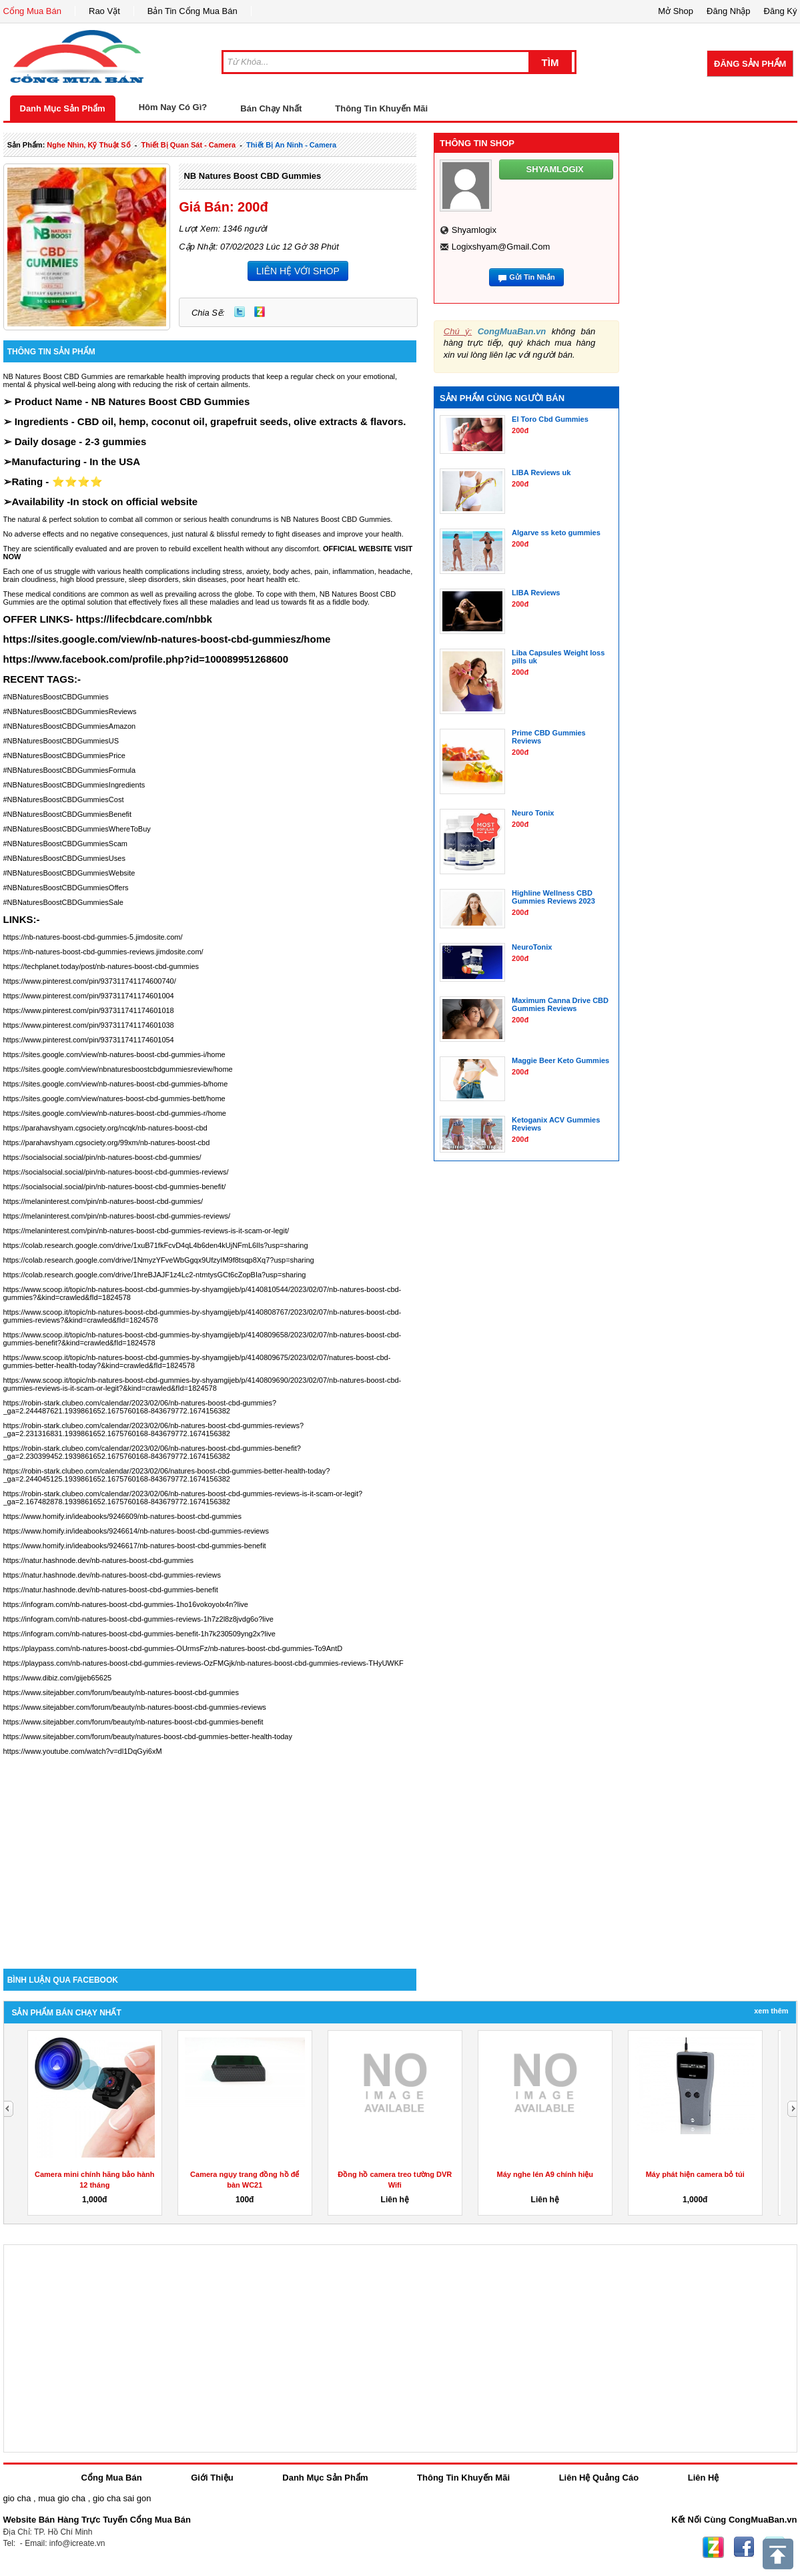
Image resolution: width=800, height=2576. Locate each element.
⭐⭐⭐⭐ (77, 481)
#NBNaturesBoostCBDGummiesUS (61, 741)
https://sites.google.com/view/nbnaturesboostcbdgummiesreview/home (118, 1069)
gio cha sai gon (122, 2498)
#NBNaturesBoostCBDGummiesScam (65, 844)
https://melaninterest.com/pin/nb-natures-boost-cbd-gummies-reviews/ (117, 1216)
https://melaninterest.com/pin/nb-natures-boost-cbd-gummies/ (103, 1201)
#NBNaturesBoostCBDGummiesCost (63, 799)
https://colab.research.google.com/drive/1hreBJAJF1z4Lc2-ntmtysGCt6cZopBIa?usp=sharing (154, 1275)
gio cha (17, 2498)
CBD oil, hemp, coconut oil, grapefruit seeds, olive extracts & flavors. (241, 421)
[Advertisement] (210, 1855)
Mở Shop (675, 11)
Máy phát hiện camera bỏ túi (695, 2174)
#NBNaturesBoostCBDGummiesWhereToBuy (77, 829)
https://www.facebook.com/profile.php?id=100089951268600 (146, 659)
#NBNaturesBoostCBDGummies (56, 697)
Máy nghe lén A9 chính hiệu (545, 2174)
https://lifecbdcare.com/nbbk (144, 619)
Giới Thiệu (212, 2478)
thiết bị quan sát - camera (188, 145)
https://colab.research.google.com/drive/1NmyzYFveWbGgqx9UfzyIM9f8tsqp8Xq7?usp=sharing (158, 1260)
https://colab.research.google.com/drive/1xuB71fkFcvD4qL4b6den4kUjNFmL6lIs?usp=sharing (155, 1245)
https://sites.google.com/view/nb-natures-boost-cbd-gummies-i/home (114, 1054)
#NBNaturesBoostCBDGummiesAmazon (69, 726)
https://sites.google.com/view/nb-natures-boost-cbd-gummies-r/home (114, 1113)
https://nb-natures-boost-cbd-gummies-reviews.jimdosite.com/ (103, 952)
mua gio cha (61, 2498)
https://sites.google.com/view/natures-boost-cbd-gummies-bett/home (114, 1098)
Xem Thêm (771, 2011)
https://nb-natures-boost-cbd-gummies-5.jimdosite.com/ (93, 937)
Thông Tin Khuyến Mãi (381, 108)
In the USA (114, 461)
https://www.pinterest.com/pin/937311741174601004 (88, 996)
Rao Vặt (104, 11)
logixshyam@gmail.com (501, 247)
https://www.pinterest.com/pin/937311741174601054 (88, 1040)
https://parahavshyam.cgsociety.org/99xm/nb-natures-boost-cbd (106, 1143)
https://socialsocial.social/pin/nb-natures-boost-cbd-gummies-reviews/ (116, 1172)
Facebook (744, 2547)
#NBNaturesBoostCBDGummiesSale (63, 902)
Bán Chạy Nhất (271, 108)
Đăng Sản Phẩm (750, 64)
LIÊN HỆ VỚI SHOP (298, 271)
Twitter (239, 311)
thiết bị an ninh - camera (291, 145)
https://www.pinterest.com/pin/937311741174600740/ (89, 981)
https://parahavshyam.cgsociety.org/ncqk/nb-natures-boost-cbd (105, 1128)
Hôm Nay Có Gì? (173, 107)
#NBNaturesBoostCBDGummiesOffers (66, 888)
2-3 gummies (116, 441)
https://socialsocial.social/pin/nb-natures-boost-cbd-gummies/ (102, 1157)
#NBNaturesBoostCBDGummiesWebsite (69, 873)
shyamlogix (474, 230)
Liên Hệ (703, 2478)
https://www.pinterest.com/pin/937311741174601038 (88, 1025)
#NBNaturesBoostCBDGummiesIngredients (74, 785)
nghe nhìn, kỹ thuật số (88, 145)
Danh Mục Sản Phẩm (62, 108)
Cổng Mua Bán (32, 11)
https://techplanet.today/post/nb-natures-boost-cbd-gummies (101, 966)
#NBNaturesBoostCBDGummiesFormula (69, 770)
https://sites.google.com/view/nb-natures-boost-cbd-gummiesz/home (167, 639)
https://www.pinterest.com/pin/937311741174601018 (88, 1010)
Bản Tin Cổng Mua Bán (192, 11)
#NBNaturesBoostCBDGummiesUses (64, 858)
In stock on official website (133, 501)
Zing (259, 311)
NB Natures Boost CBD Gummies (252, 176)
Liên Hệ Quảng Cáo (599, 2478)
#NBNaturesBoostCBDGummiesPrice (64, 755)
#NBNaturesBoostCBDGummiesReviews (70, 711)
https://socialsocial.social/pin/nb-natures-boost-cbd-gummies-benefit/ (114, 1187)
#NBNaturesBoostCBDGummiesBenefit (67, 814)
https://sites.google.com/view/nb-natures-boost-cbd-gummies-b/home (115, 1084)
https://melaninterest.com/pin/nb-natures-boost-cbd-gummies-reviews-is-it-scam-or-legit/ (146, 1231)
